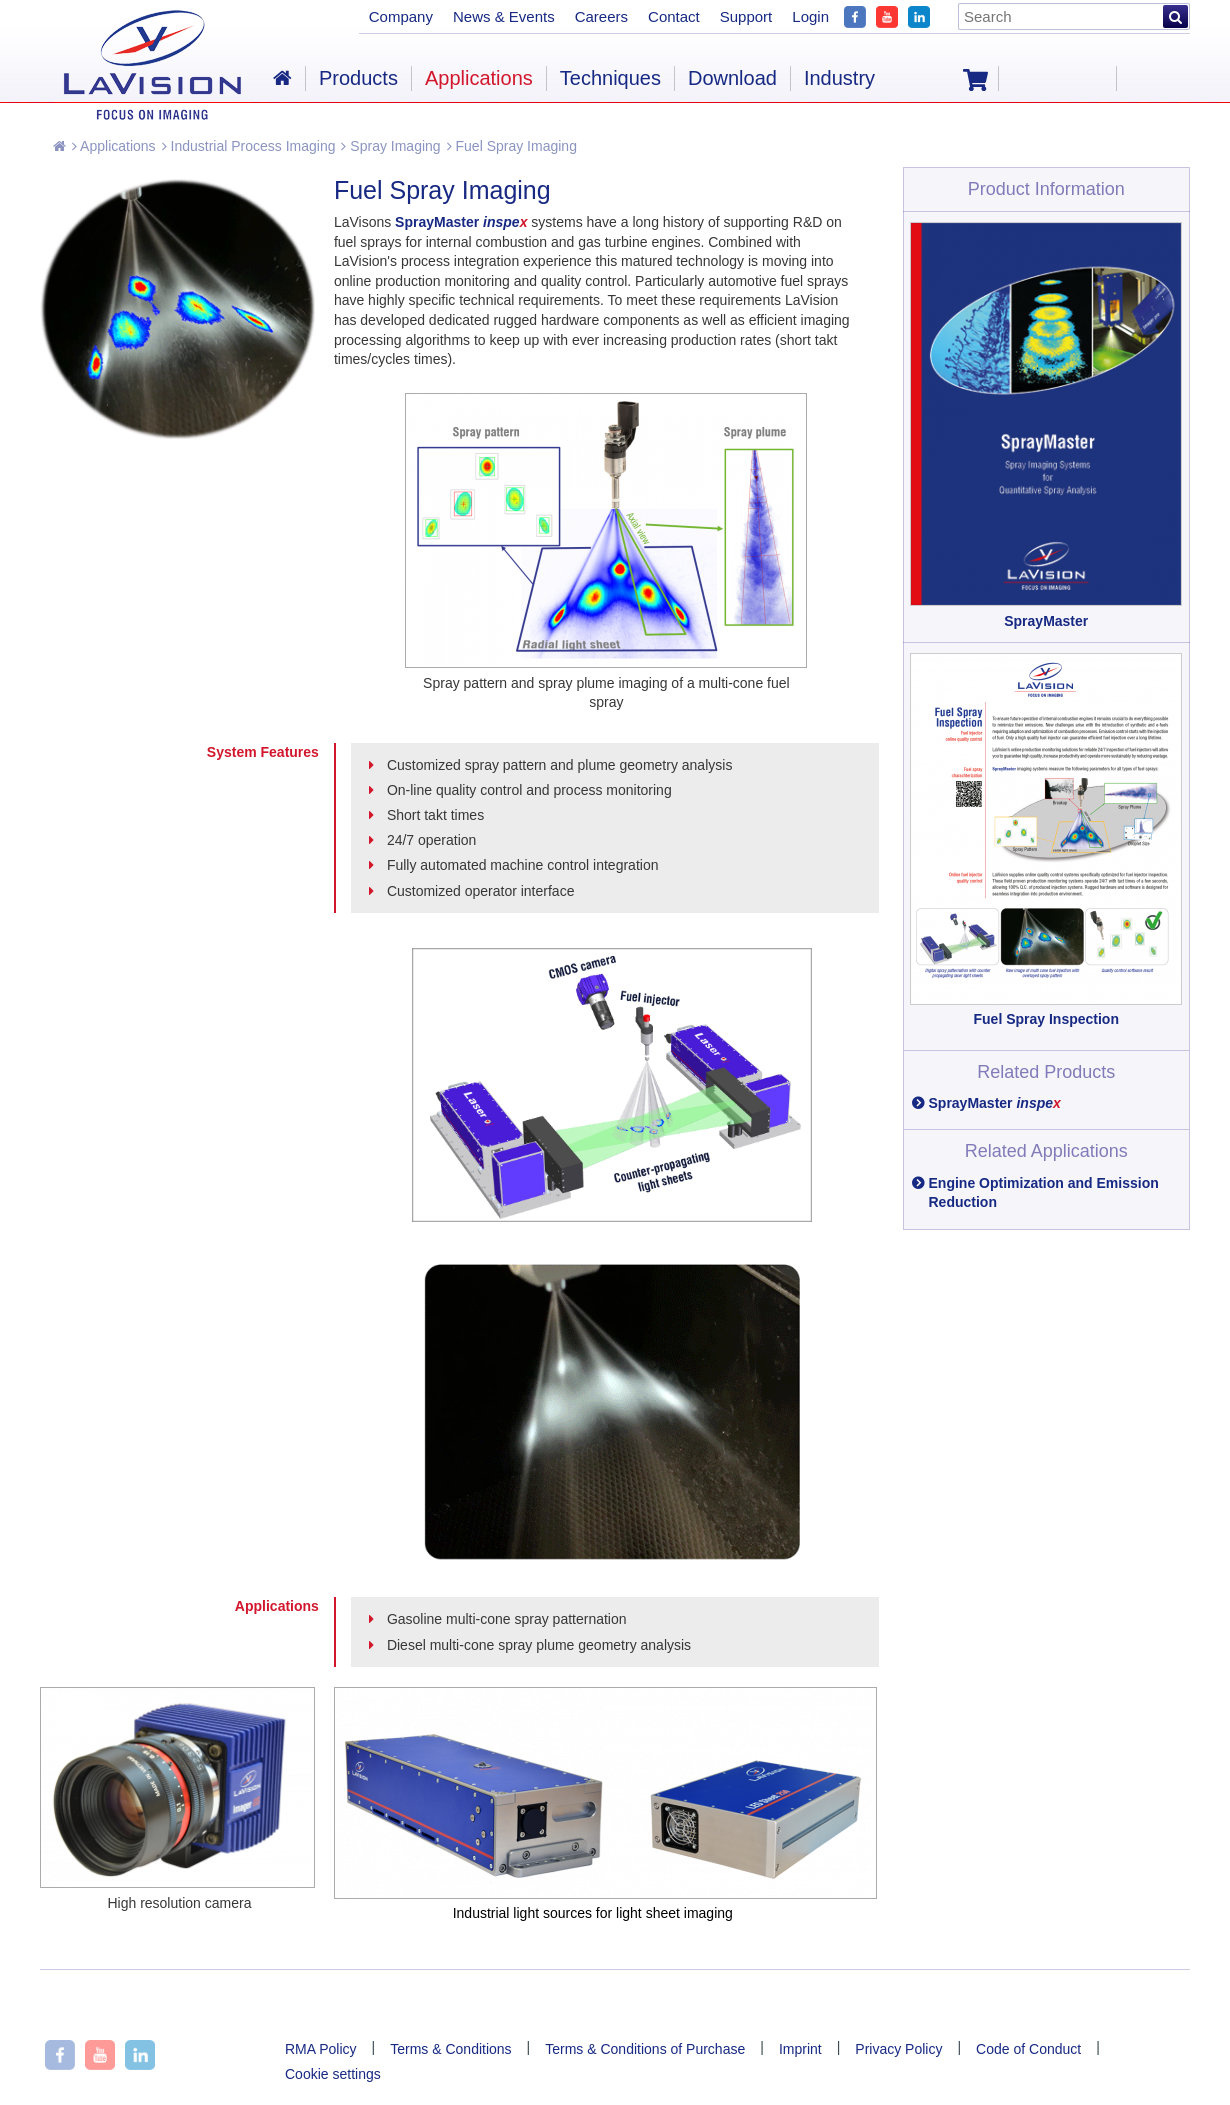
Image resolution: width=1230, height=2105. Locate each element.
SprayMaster (995, 1103)
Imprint (800, 2049)
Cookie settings (333, 2074)
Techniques (610, 78)
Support (746, 16)
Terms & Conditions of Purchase (645, 2049)
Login (810, 16)
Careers (601, 16)
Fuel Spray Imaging (512, 146)
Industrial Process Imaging (249, 146)
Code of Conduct (1028, 2049)
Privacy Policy (898, 2049)
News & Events (504, 16)
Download (732, 78)
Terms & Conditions (450, 2049)
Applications (114, 146)
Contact (674, 16)
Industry (839, 78)
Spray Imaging (390, 146)
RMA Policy (321, 2049)
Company (401, 16)
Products (358, 78)
